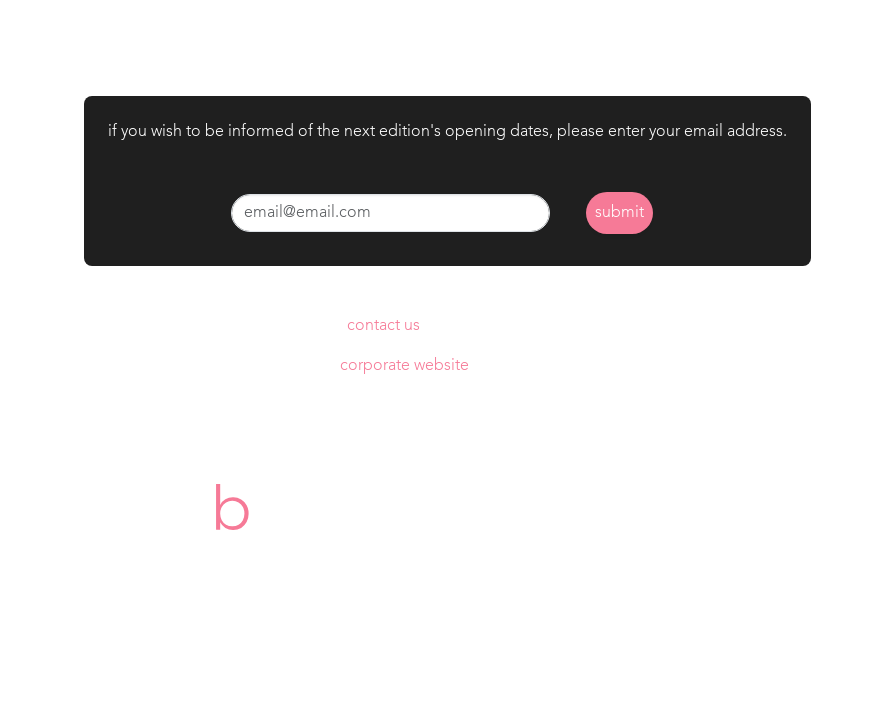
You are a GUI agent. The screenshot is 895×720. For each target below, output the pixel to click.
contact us (383, 326)
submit (619, 213)
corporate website (404, 366)
